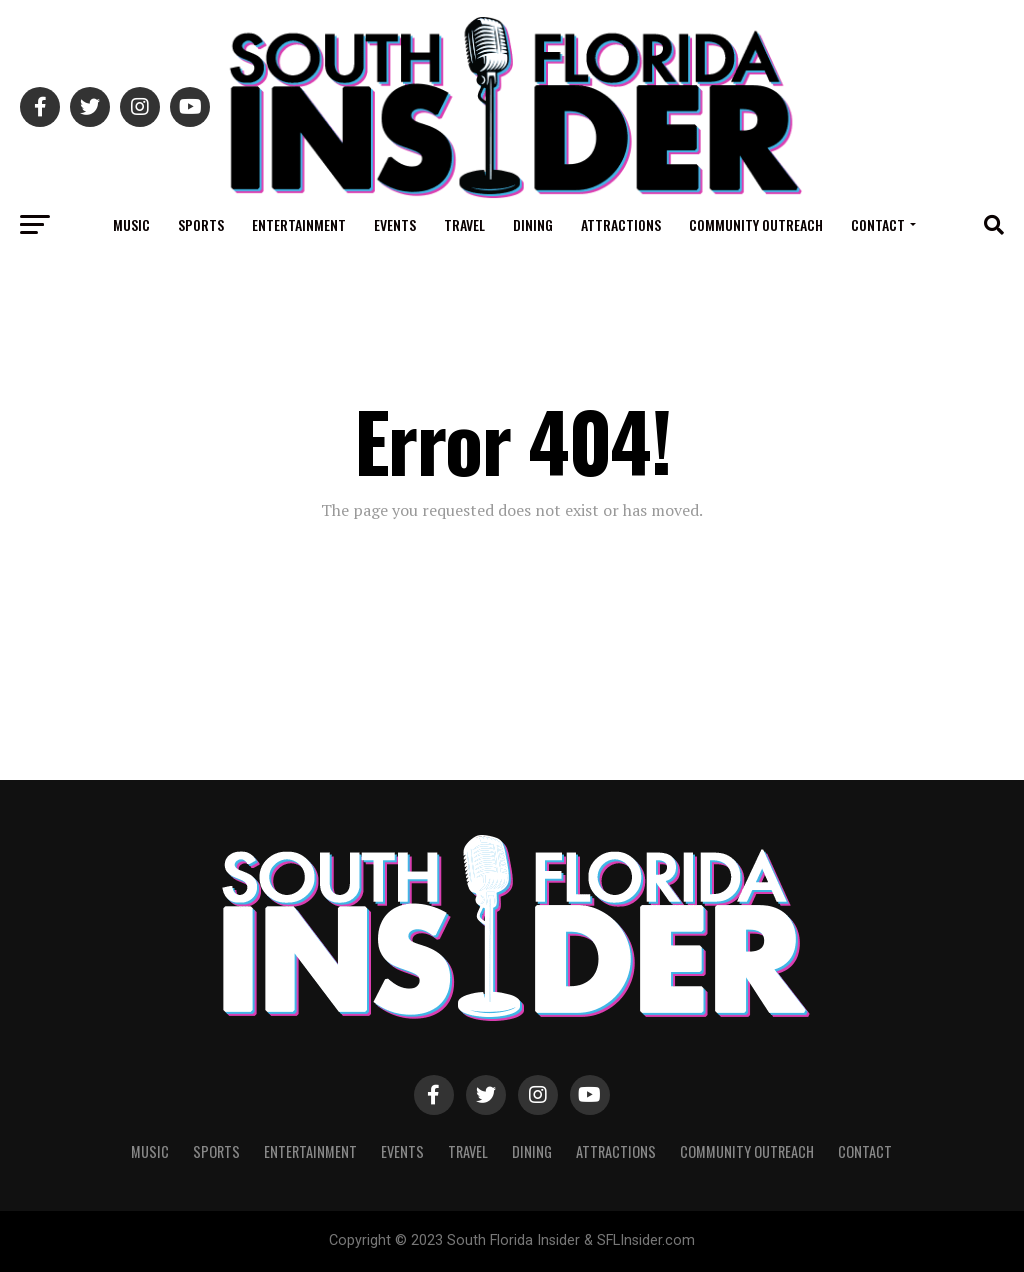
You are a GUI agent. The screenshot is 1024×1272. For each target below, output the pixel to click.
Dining (533, 224)
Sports (201, 224)
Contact (878, 224)
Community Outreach (756, 224)
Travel (464, 224)
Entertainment (299, 224)
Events (395, 224)
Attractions (621, 224)
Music (131, 224)
